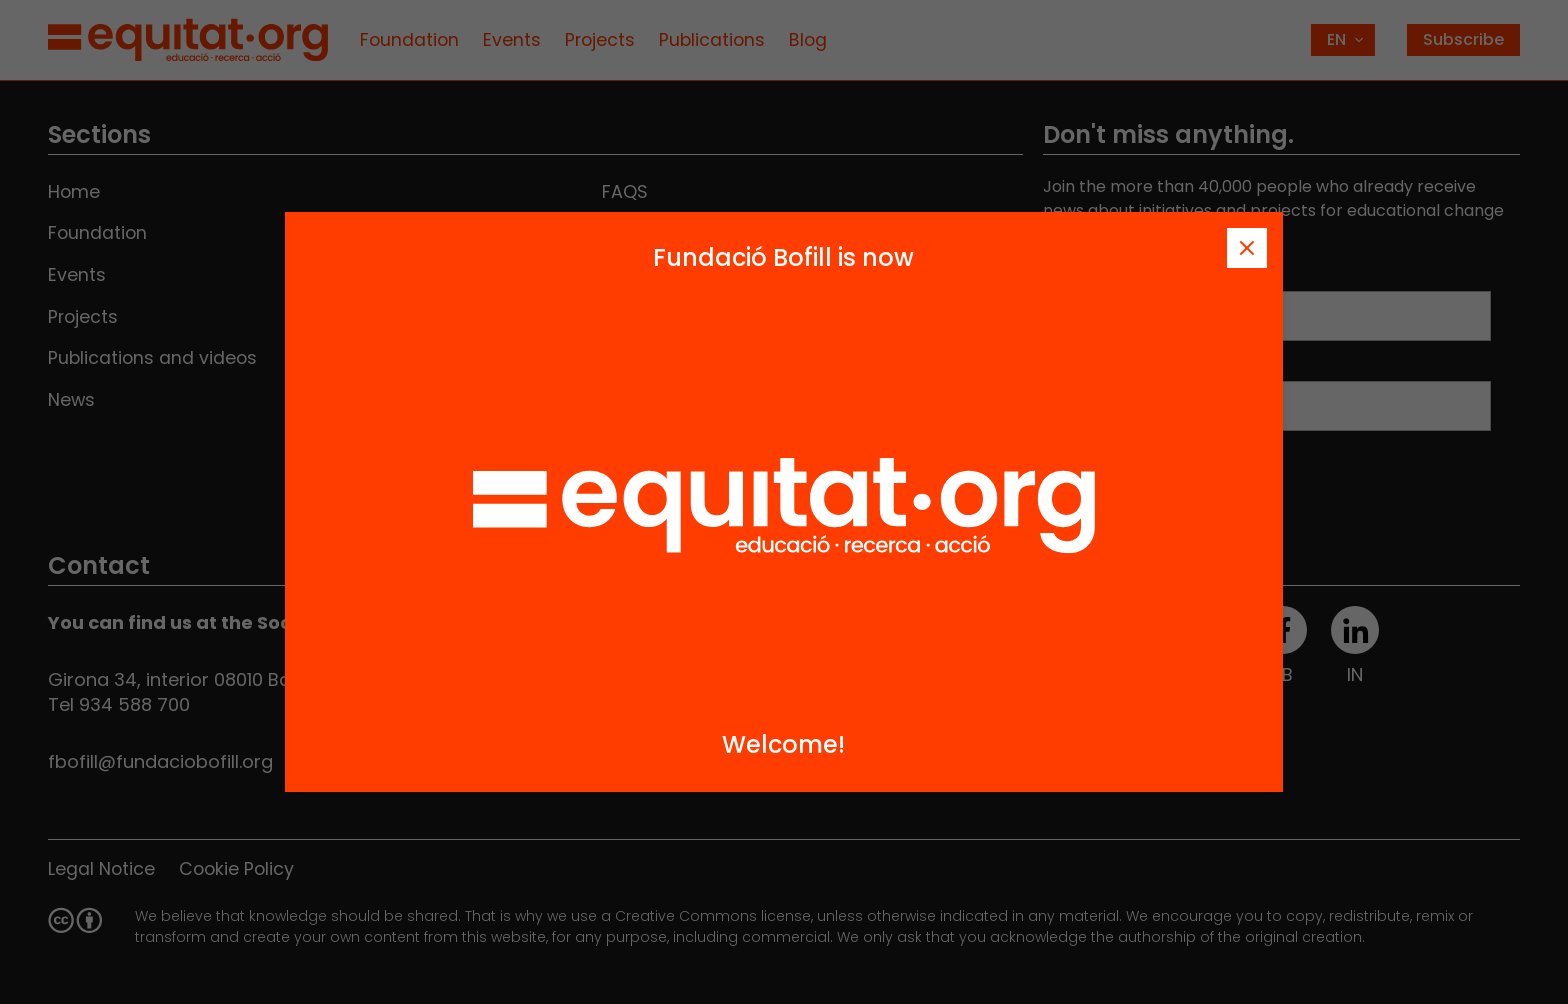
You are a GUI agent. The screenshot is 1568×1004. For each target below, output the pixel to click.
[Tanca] (1247, 248)
